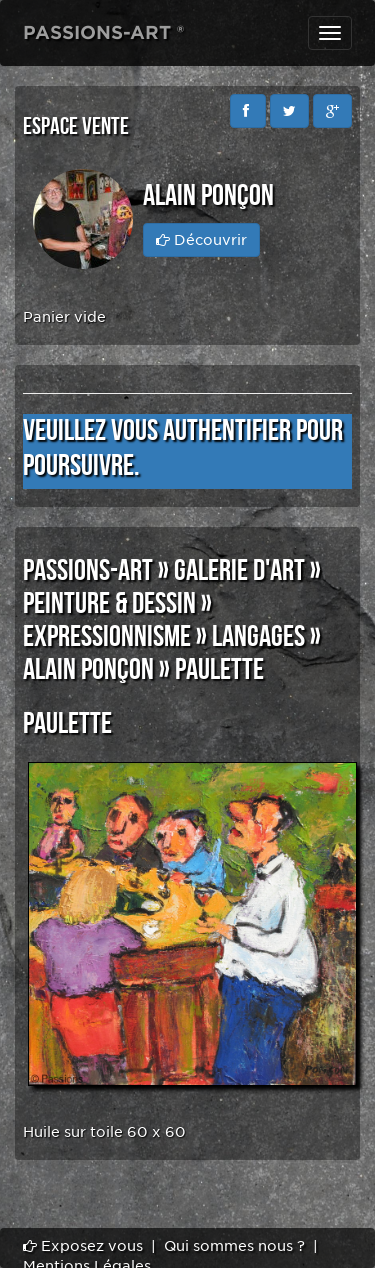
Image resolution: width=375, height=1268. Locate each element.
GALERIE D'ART (239, 571)
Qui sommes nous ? (234, 1246)
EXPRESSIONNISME (107, 637)
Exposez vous (83, 1246)
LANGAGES (258, 637)
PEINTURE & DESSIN (109, 604)
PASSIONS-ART (88, 571)
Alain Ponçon (88, 670)
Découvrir (201, 240)
